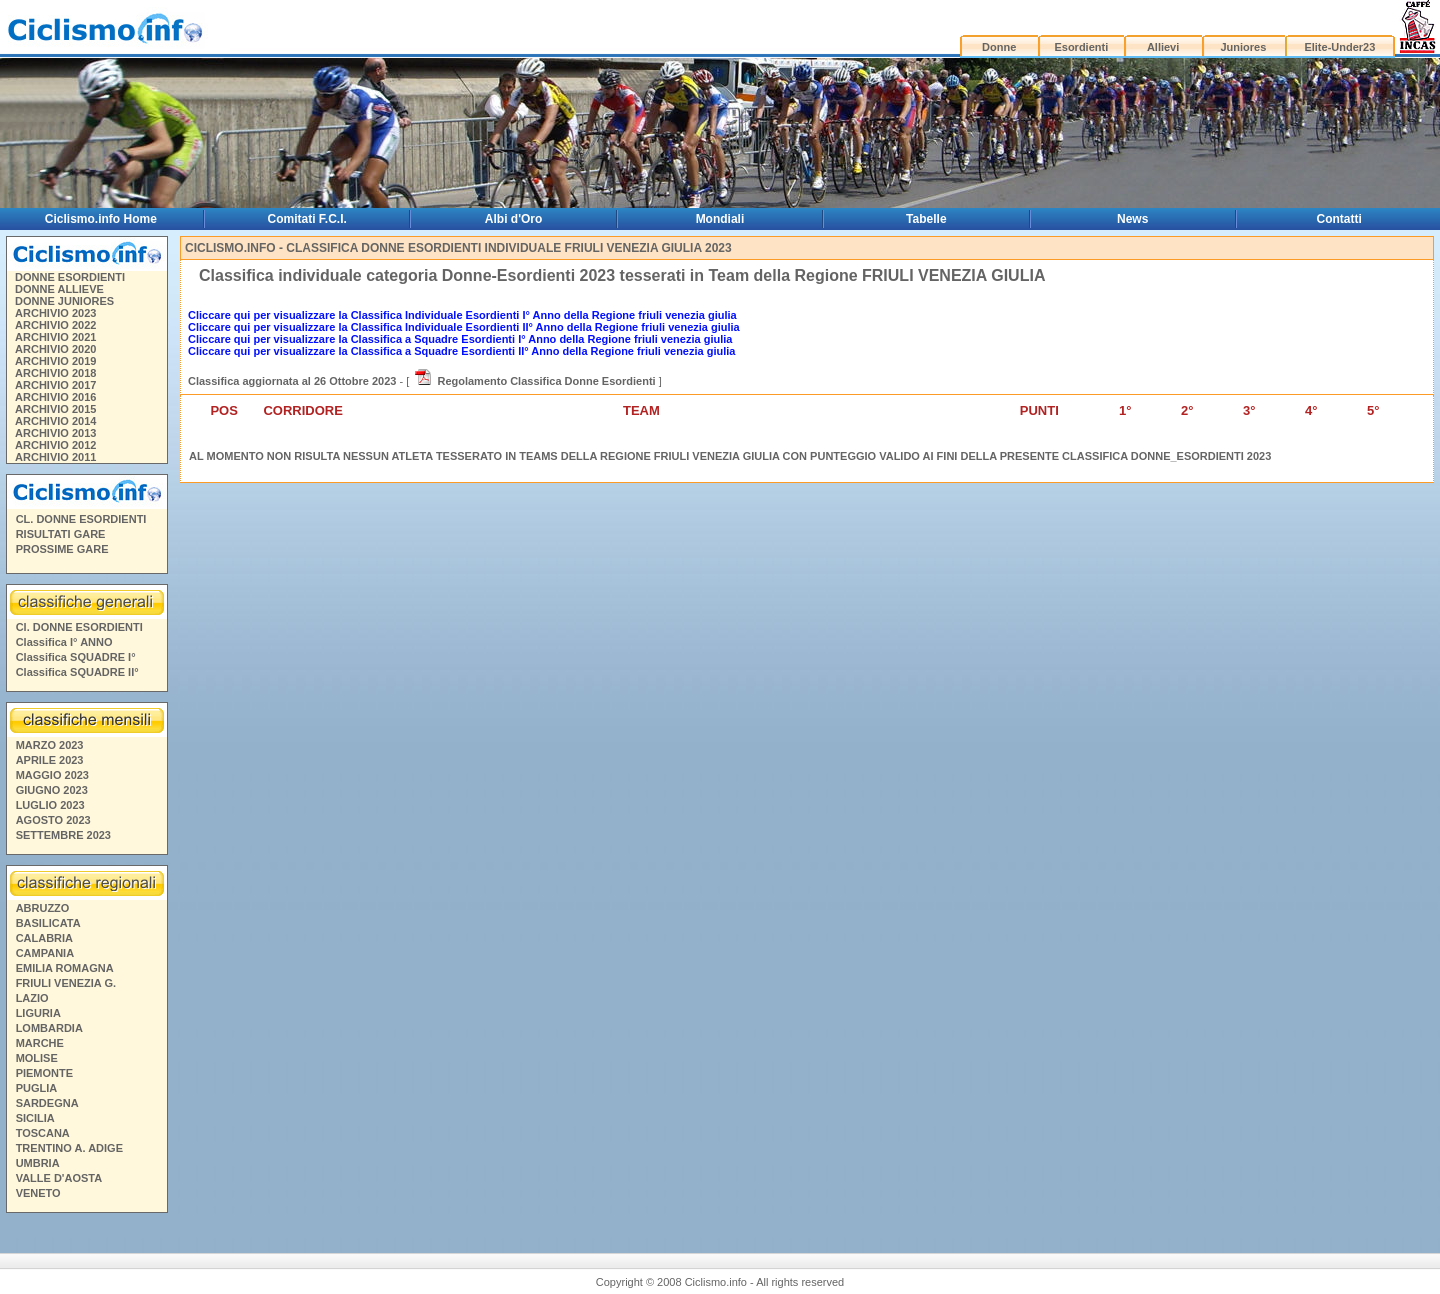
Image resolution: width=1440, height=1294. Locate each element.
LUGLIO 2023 (50, 805)
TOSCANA (43, 1133)
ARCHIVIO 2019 (55, 361)
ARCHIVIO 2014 (55, 421)
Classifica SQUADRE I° (76, 657)
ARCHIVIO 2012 (55, 445)
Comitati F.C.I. (307, 219)
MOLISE (37, 1058)
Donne (999, 47)
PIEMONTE (44, 1073)
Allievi (1163, 47)
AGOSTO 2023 (53, 820)
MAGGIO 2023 (52, 775)
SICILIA (35, 1118)
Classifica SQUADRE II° (77, 672)
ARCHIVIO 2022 (55, 325)
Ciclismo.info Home (101, 219)
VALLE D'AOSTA (59, 1178)
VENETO (38, 1193)
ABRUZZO (43, 908)
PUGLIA (37, 1088)
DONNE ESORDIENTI (70, 277)
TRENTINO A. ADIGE (69, 1148)
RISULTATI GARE (61, 534)
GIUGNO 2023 (52, 790)
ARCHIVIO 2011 (55, 457)
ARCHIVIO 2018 (55, 373)
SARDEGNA (47, 1103)
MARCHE (40, 1043)
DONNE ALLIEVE (59, 289)
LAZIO (32, 998)
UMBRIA (38, 1163)
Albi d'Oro (514, 219)
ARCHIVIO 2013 (55, 433)
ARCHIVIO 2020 (55, 349)
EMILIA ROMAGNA (65, 968)
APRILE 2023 (50, 760)
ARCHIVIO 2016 (55, 397)
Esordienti (1081, 47)
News (1132, 219)
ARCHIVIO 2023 (55, 313)
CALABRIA (44, 938)
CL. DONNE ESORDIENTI (81, 519)
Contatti (1339, 219)
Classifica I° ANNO (64, 642)
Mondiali (720, 219)
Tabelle (926, 219)
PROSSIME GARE (62, 549)
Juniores (1243, 47)
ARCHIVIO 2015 (55, 409)
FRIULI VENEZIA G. (66, 983)
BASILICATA (48, 923)
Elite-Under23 (1339, 47)
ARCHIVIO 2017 (55, 385)
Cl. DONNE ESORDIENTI (79, 627)
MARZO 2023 (50, 745)
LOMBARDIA (49, 1028)
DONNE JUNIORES (64, 301)
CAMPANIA (45, 953)
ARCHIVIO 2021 (55, 337)
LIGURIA (38, 1013)
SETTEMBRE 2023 (63, 835)
